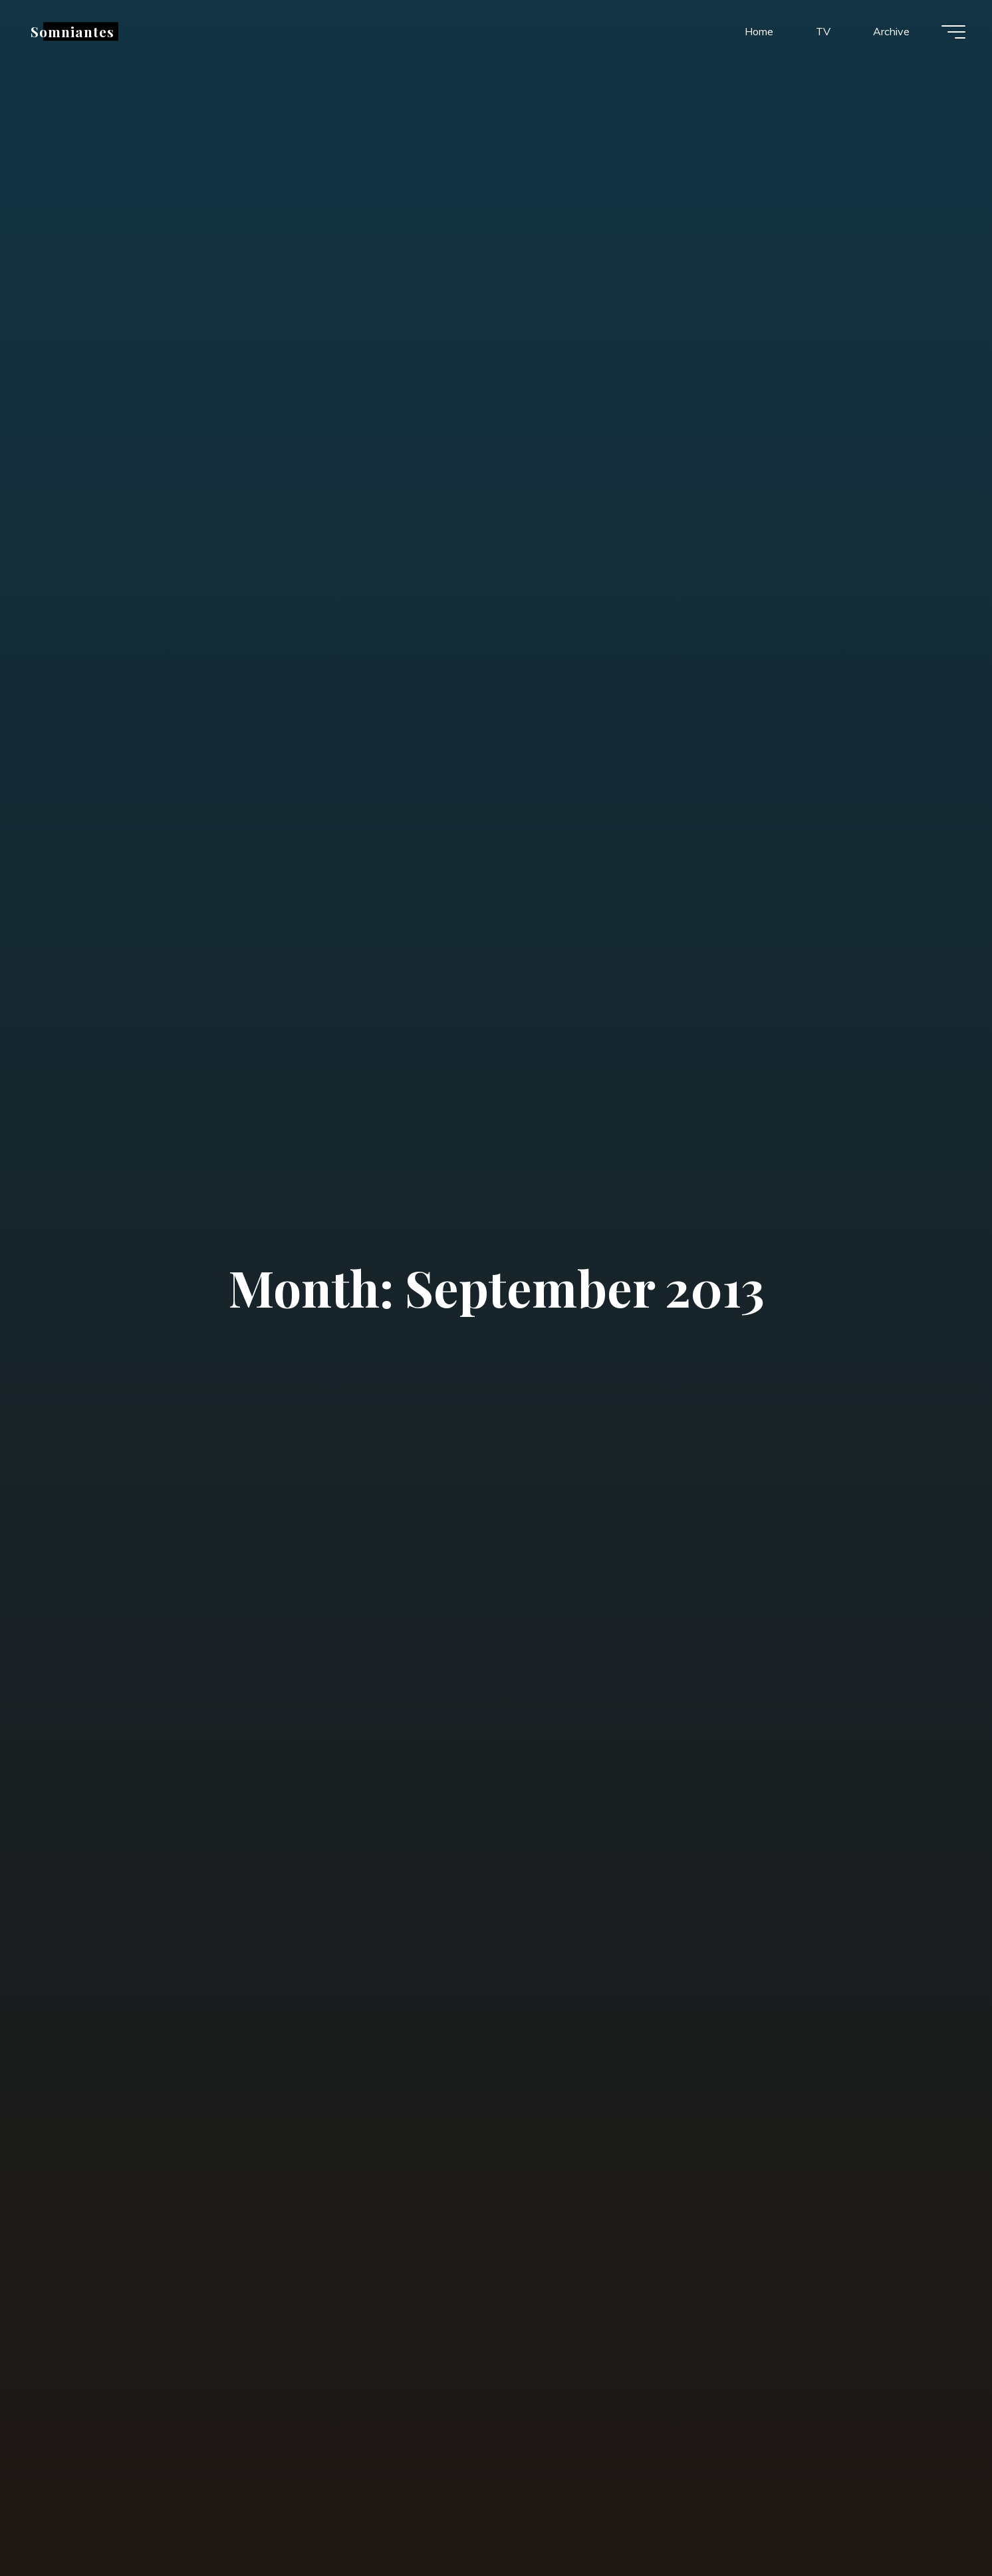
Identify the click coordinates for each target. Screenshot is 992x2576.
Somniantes (72, 31)
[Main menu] (953, 32)
